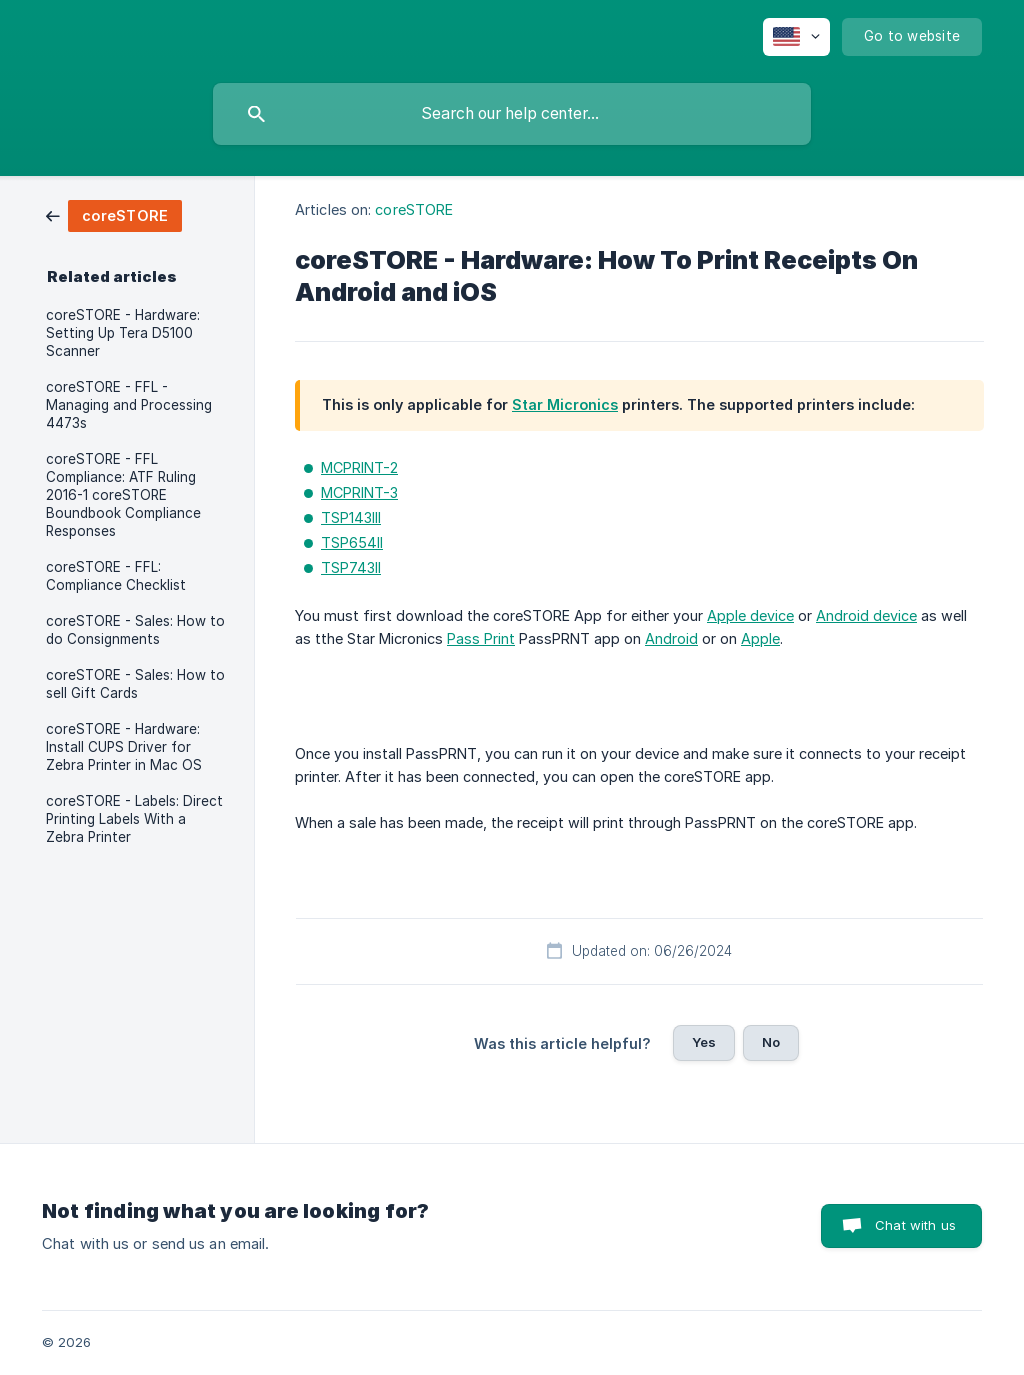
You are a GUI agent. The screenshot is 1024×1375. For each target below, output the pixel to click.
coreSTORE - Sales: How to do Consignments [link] (135, 630)
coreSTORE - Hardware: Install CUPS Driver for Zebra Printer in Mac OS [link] (124, 747)
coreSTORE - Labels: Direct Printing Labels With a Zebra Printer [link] (134, 819)
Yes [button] (704, 1042)
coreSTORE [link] (414, 209)
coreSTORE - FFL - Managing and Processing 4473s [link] (129, 405)
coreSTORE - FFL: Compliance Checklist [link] (116, 576)
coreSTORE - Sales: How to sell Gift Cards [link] (135, 684)
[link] (114, 214)
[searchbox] (512, 114)
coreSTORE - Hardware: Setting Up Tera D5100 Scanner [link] (123, 333)
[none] (796, 37)
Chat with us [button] (915, 1225)
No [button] (771, 1042)
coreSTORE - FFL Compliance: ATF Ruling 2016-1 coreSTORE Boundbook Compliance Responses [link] (123, 495)
